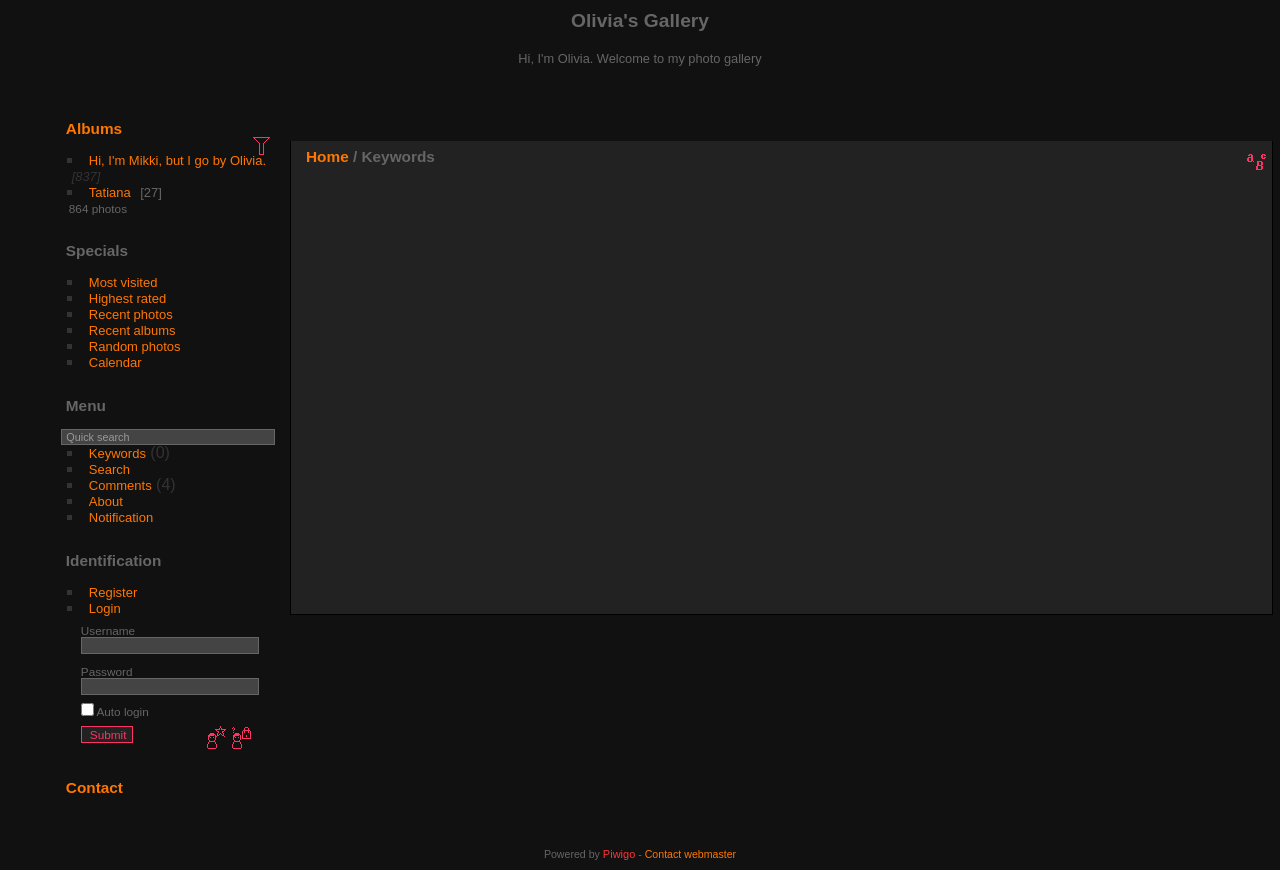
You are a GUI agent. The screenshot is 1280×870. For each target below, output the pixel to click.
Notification (121, 517)
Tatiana (110, 192)
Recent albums (132, 330)
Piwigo (619, 854)
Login (105, 608)
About (106, 501)
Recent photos (131, 314)
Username (108, 630)
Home (327, 156)
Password (107, 671)
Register (113, 592)
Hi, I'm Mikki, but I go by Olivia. (177, 160)
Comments (120, 485)
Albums (94, 128)
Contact (94, 787)
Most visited (123, 282)
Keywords (117, 453)
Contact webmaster (690, 854)
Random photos (135, 346)
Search (109, 469)
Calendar (115, 362)
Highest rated (127, 298)
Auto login (115, 711)
